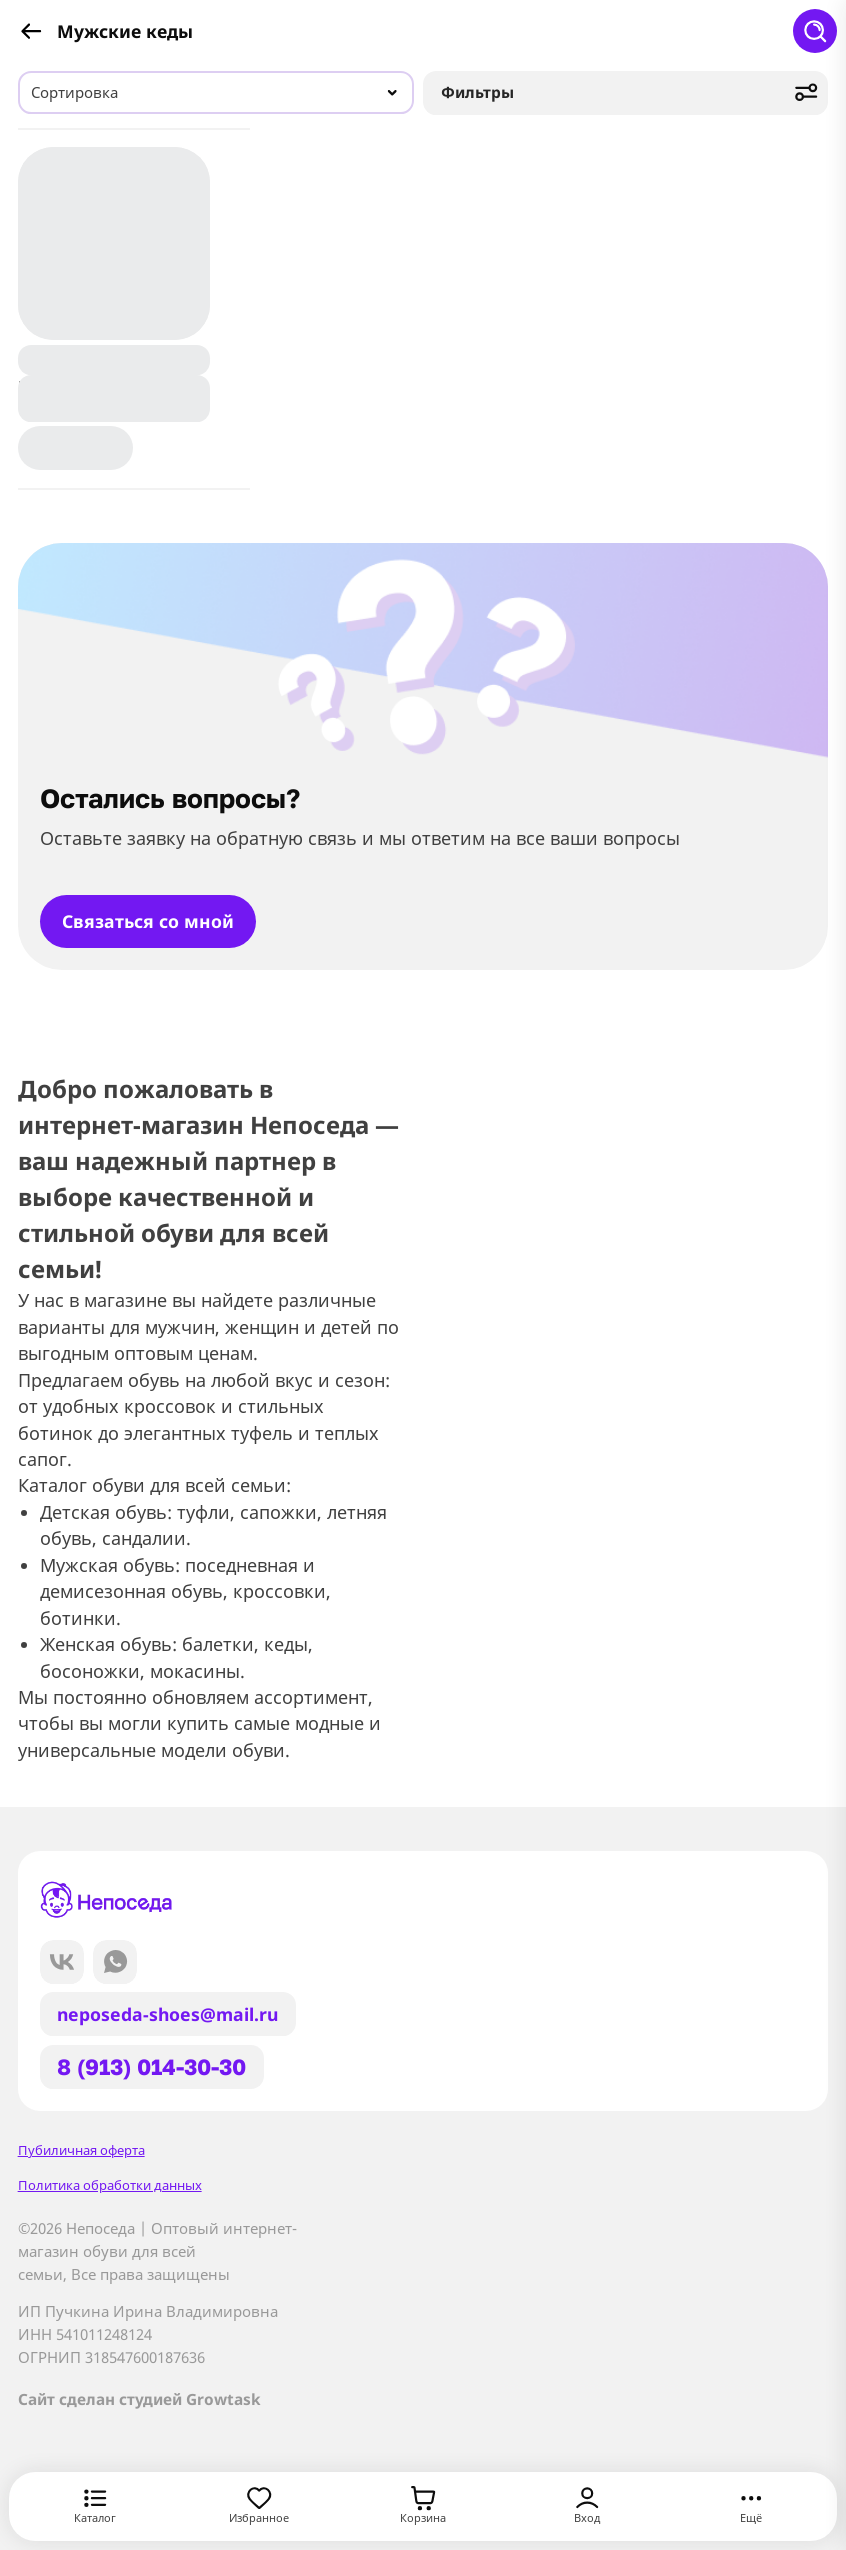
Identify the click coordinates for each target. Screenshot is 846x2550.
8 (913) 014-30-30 (151, 2066)
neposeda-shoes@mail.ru (167, 2014)
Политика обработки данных (110, 2185)
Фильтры (630, 92)
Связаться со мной (148, 921)
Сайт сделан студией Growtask (139, 2399)
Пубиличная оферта (81, 2150)
